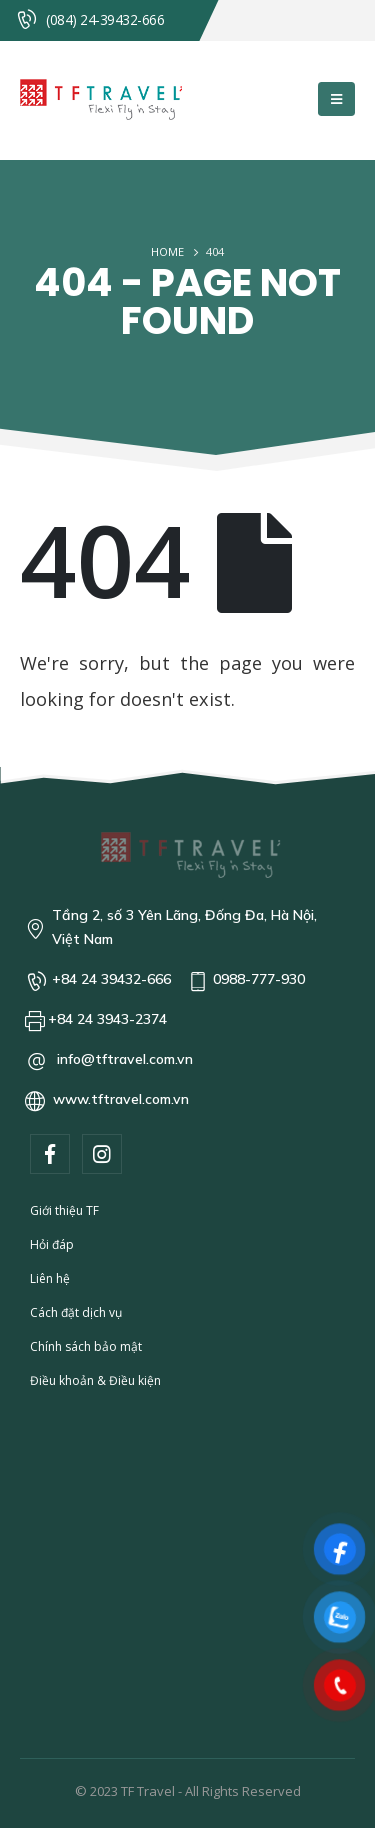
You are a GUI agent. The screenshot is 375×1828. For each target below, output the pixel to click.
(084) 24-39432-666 (105, 19)
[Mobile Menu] (336, 99)
